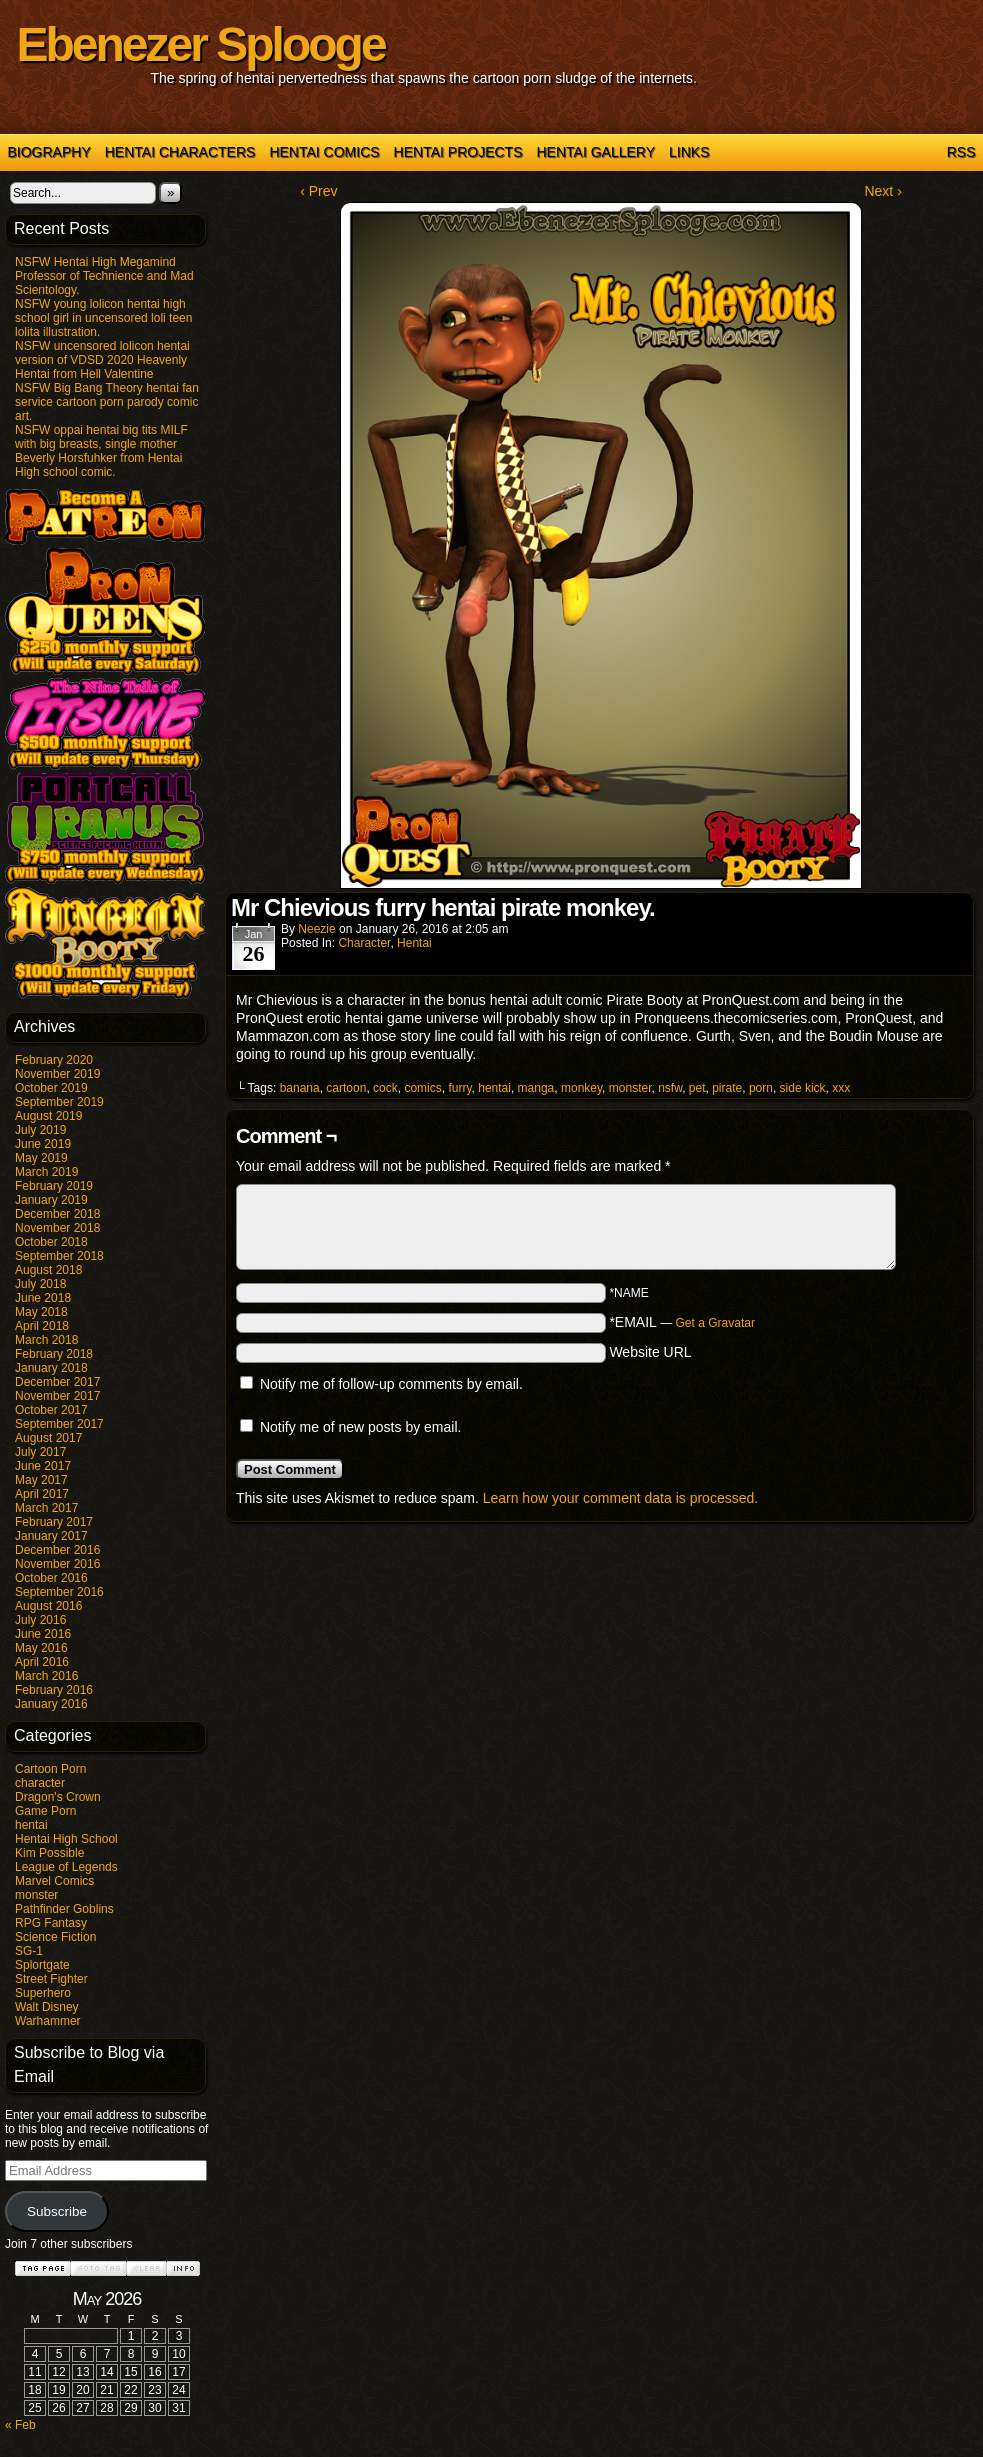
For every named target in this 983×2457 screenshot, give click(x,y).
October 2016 (51, 1578)
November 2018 (57, 1228)
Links (689, 152)
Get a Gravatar (715, 1323)
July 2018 (40, 1284)
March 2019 (46, 1172)
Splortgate (42, 1965)
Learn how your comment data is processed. (620, 1498)
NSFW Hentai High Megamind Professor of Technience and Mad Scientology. (104, 276)
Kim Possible (49, 1853)
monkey (581, 1088)
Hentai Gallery (595, 152)
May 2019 (41, 1158)
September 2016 (59, 1592)
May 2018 (41, 1312)
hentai (31, 1825)
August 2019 (48, 1116)
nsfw (670, 1088)
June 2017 (43, 1466)
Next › (882, 191)
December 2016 (57, 1550)
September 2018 (59, 1256)
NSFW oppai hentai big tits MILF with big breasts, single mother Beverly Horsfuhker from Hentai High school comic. (101, 451)
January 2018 (51, 1368)
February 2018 (54, 1354)
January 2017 (51, 1536)
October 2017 (51, 1410)
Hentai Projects (458, 152)
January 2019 (51, 1200)
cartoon (346, 1088)
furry (459, 1088)
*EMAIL (682, 1322)
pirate (727, 1088)
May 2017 (41, 1480)
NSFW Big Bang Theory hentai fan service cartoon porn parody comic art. (107, 402)
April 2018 (42, 1326)
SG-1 (29, 1951)
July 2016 (40, 1620)
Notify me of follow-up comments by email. (391, 1384)
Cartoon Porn (50, 1769)
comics (422, 1088)
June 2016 (43, 1634)
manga (536, 1088)
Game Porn (45, 1811)
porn (761, 1088)
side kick (803, 1088)
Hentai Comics (324, 152)
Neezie (316, 929)
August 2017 (48, 1438)
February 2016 (54, 1690)
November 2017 (57, 1396)
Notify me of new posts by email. (361, 1427)
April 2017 (42, 1494)
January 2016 (51, 1704)
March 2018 (46, 1340)
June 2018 (43, 1298)
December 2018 (57, 1214)
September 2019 (59, 1102)
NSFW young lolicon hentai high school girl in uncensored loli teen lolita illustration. (103, 318)
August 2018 (48, 1270)
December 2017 (57, 1382)
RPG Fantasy (51, 1923)
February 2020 (54, 1060)
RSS (961, 152)
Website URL (650, 1352)
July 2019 (40, 1130)
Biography (49, 152)
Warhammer (48, 2021)
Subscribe (57, 2211)
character (40, 1783)
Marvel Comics (54, 1881)
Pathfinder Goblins (64, 1909)
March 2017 (46, 1508)
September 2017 (59, 1424)
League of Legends (66, 1867)
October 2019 (51, 1088)
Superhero (43, 1993)
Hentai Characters (180, 152)
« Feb (20, 2425)
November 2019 (57, 1074)
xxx (841, 1088)
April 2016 (42, 1662)
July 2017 (40, 1452)
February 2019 (54, 1186)
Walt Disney (47, 2007)
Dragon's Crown (58, 1797)
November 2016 (57, 1564)
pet (697, 1088)
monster (36, 1895)
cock (385, 1088)
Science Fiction (55, 1937)
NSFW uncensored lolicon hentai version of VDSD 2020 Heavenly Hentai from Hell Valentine (102, 360)
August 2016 (48, 1606)
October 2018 (51, 1242)
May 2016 (41, 1648)
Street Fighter (51, 1979)
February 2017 (54, 1522)
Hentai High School (66, 1839)
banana (300, 1088)
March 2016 (46, 1676)
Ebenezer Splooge (201, 44)
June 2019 (43, 1144)
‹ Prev (318, 191)
